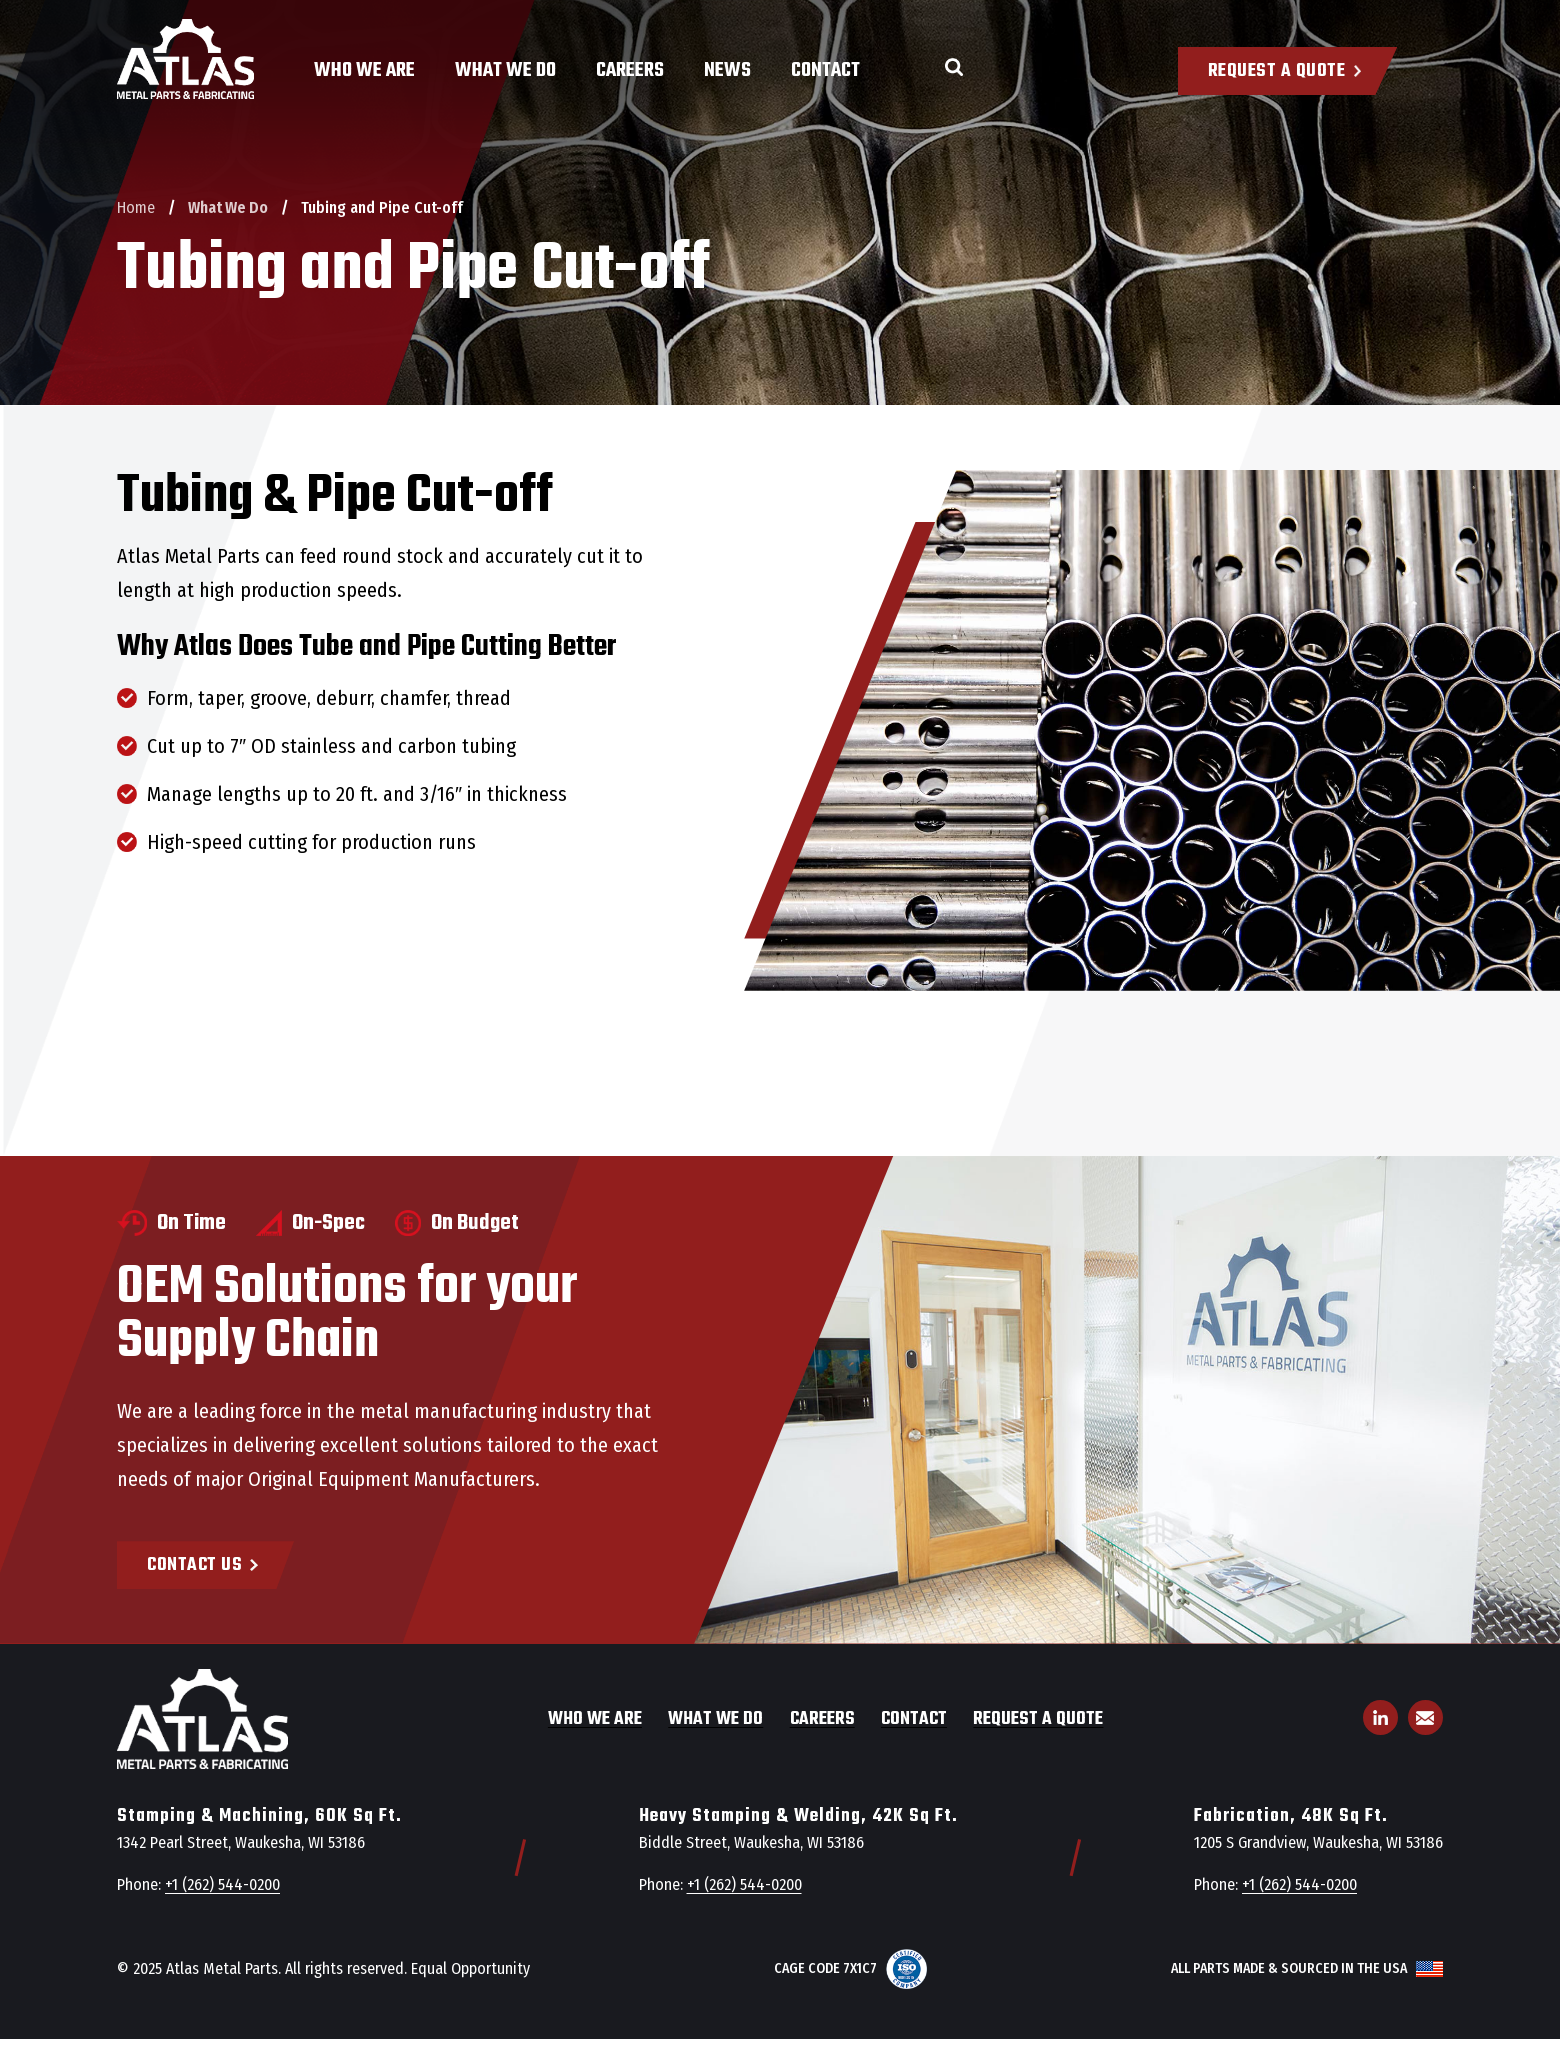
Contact (825, 70)
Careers (630, 70)
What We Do (505, 70)
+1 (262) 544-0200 (222, 1884)
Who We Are (364, 70)
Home (136, 207)
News (727, 70)
